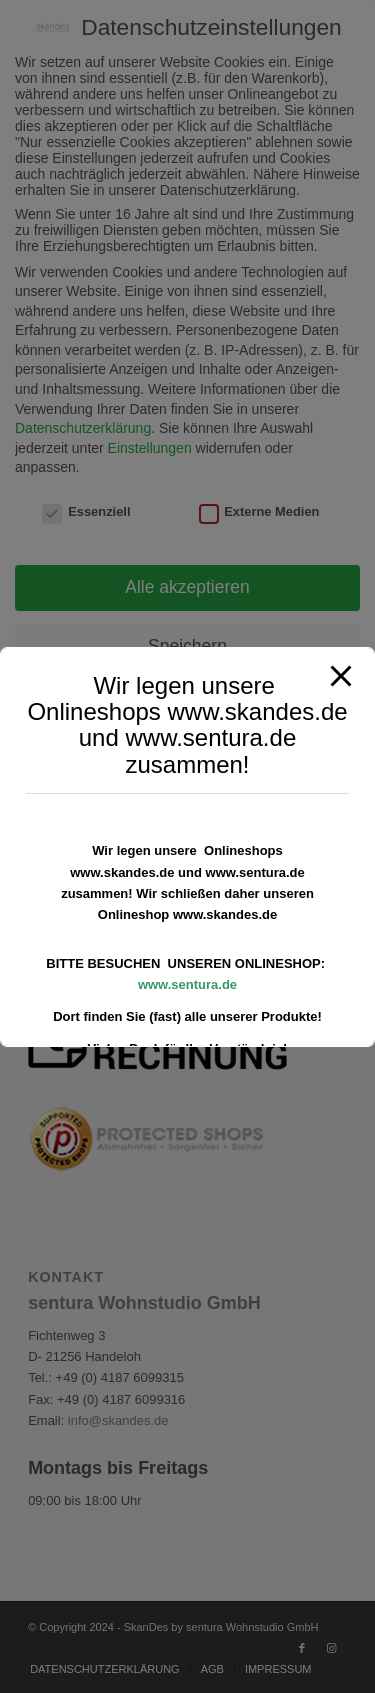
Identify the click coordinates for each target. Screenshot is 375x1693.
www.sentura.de (187, 984)
